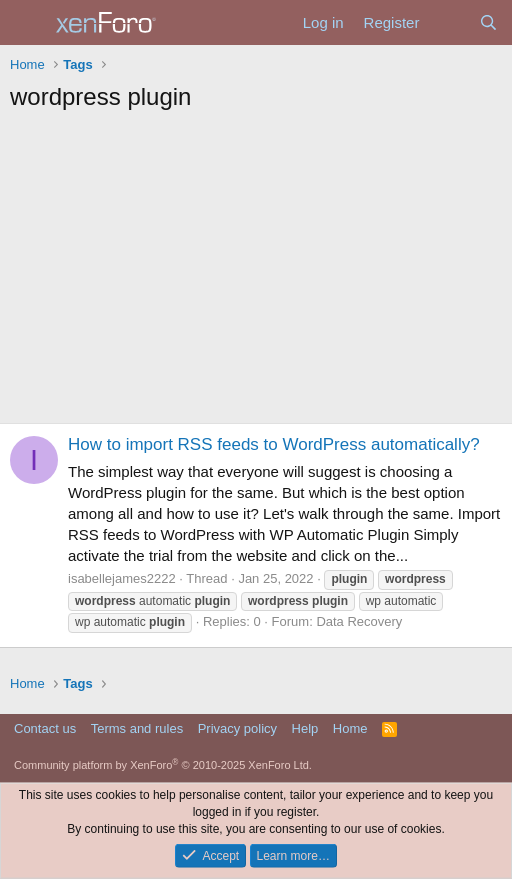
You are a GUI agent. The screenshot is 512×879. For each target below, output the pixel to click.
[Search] (488, 22)
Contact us (45, 728)
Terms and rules (137, 728)
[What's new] (448, 22)
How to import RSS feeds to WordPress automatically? (274, 444)
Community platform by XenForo (163, 765)
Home (350, 728)
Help (305, 728)
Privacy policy (237, 728)
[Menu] (27, 23)
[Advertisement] (256, 273)
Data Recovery (359, 621)
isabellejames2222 (122, 578)
